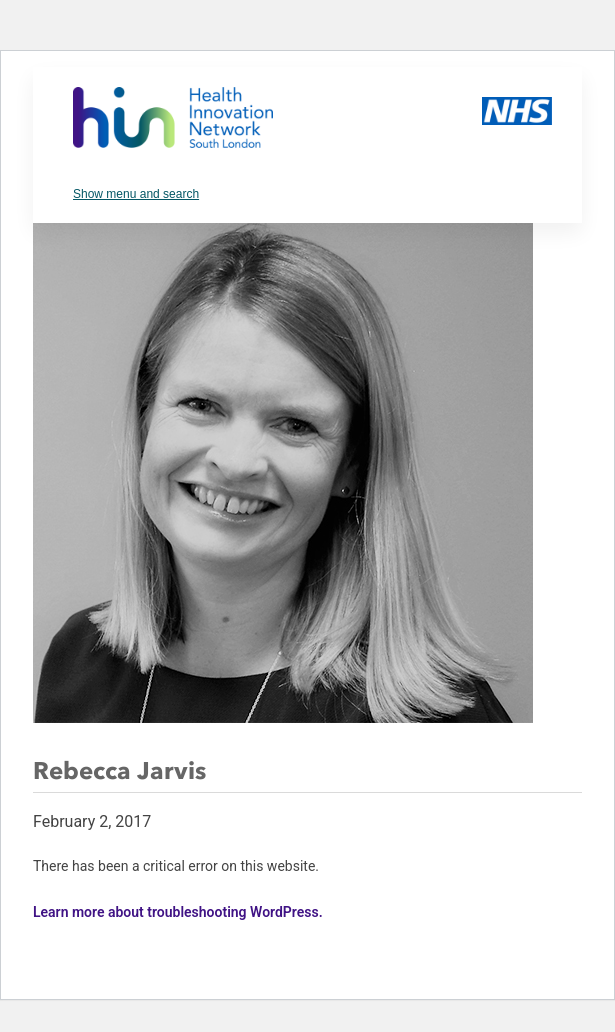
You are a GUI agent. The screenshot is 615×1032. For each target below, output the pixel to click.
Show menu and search (136, 194)
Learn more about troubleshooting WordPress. (178, 912)
